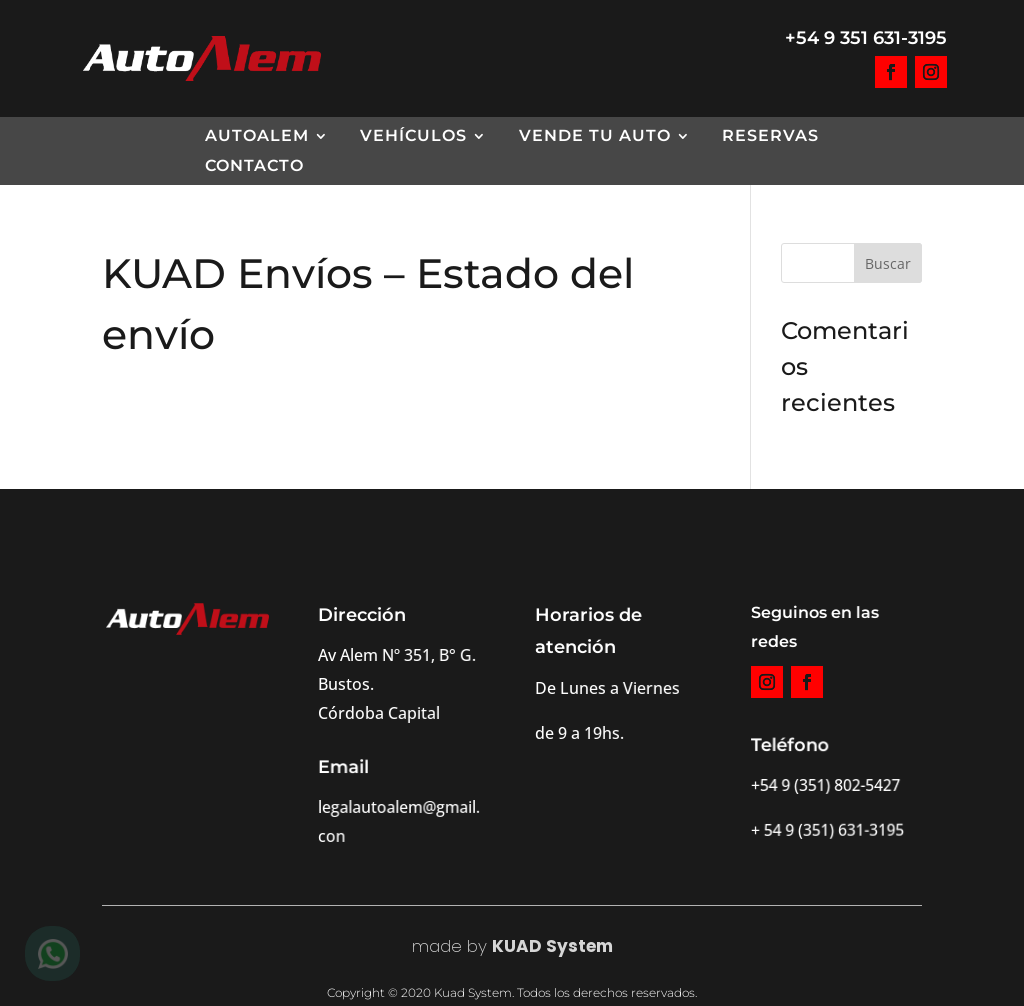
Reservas (770, 137)
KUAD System (552, 946)
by (474, 946)
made (437, 946)
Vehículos (413, 137)
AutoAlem (257, 137)
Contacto (254, 167)
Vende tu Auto (595, 137)
